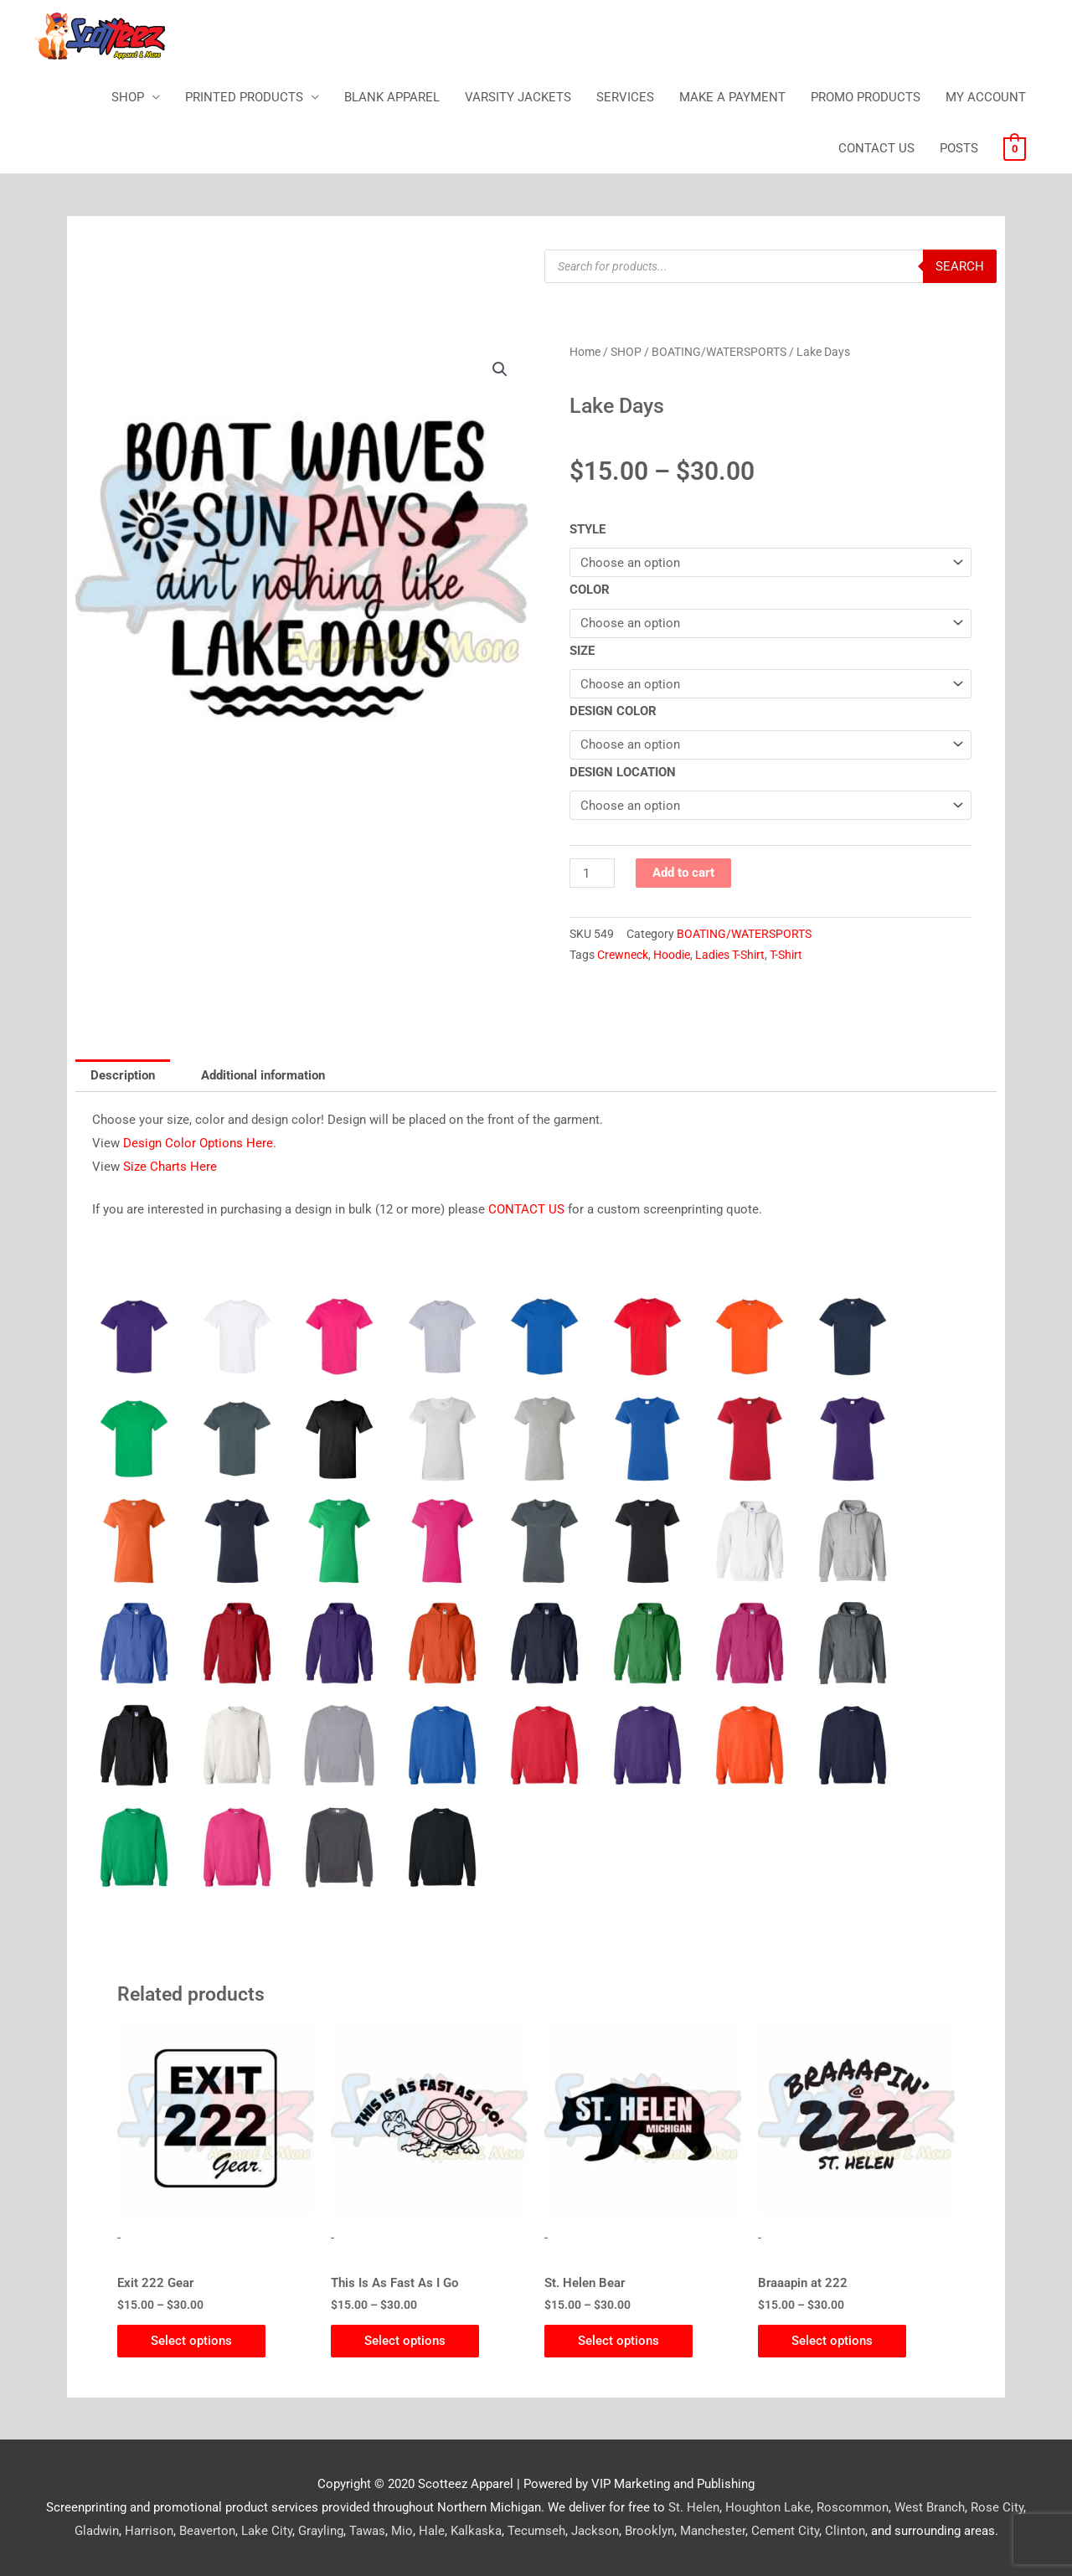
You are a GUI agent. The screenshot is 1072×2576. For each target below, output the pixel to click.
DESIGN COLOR (613, 711)
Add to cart (683, 872)
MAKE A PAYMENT (732, 97)
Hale (432, 2530)
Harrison (149, 2530)
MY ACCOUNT (986, 97)
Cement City (785, 2530)
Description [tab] (122, 1075)
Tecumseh (536, 2530)
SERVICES (625, 97)
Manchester (712, 2530)
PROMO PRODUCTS (865, 97)
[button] (500, 369)
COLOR (590, 589)
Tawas (367, 2530)
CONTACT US (876, 148)
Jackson (595, 2530)
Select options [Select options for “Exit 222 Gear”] (191, 2340)
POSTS (959, 148)
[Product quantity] (592, 873)
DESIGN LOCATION (623, 772)
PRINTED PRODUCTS (244, 97)
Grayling (320, 2530)
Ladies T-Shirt (730, 954)
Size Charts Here (170, 1166)
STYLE (588, 529)
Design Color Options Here (198, 1143)
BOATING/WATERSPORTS (719, 351)
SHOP (127, 97)
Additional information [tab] (263, 1075)
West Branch (929, 2507)
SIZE (582, 650)
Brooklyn (649, 2530)
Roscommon (853, 2507)
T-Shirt (786, 954)
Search (959, 266)
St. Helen (693, 2507)
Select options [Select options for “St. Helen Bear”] (618, 2340)
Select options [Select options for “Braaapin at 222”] (832, 2340)
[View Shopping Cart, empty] (1014, 148)
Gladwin (97, 2530)
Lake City (266, 2530)
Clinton (845, 2530)
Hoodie (671, 954)
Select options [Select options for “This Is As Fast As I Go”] (405, 2340)
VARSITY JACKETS (518, 97)
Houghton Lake (768, 2507)
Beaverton (207, 2530)
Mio (402, 2530)
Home (585, 351)
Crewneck (622, 954)
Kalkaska (476, 2530)
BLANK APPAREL (392, 97)
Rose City (997, 2507)
